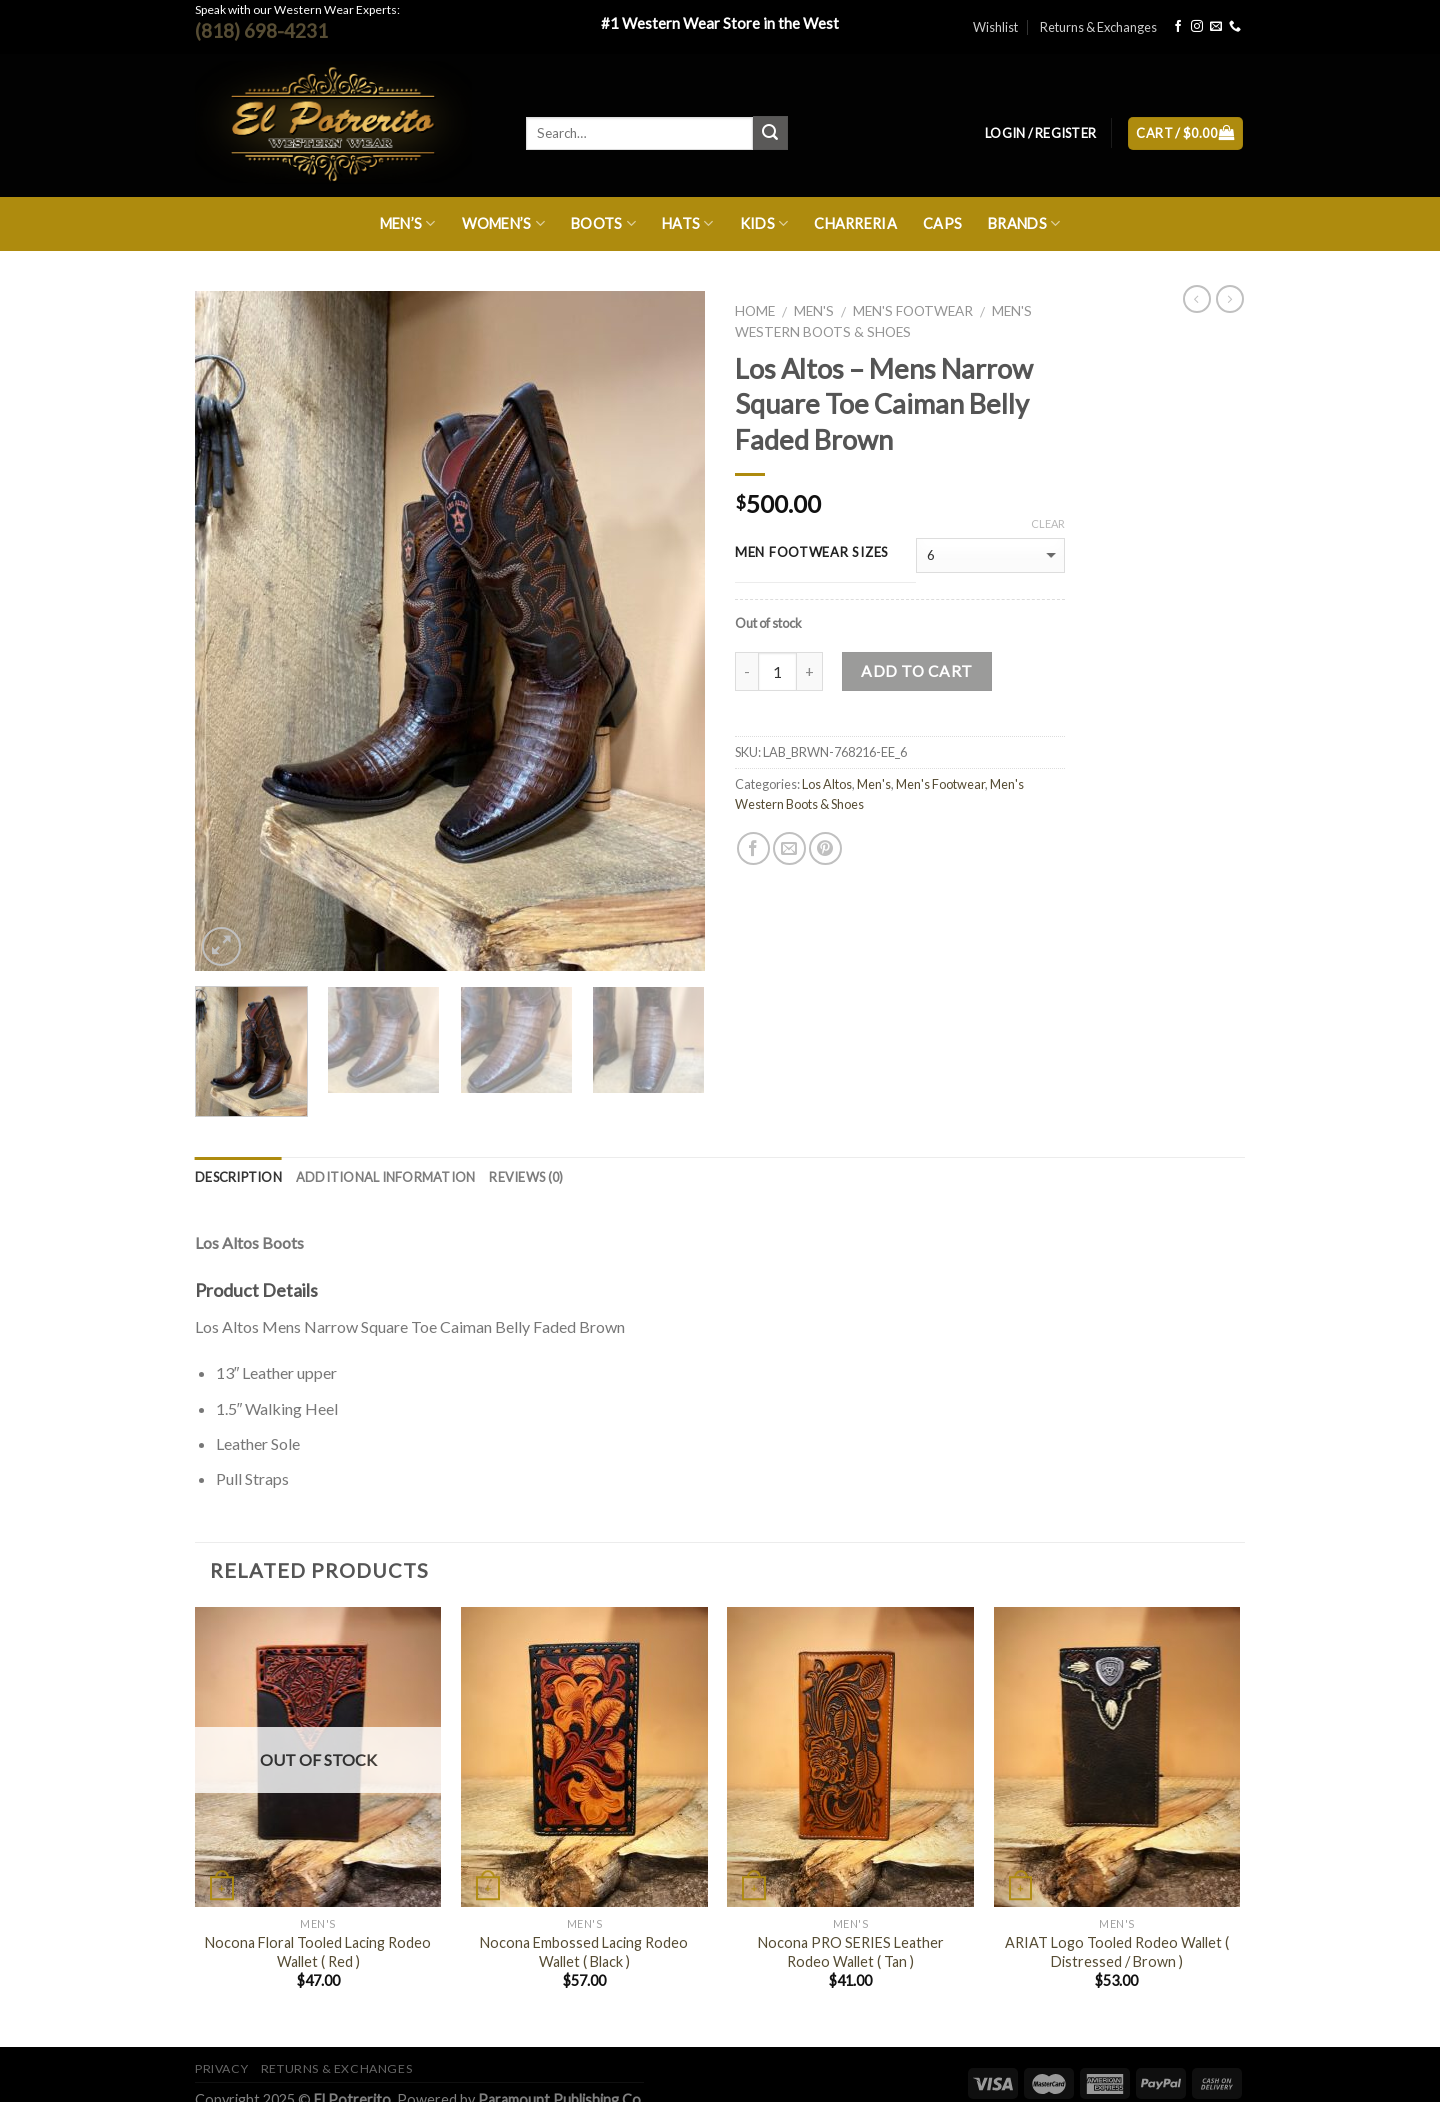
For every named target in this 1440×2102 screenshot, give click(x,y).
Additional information (386, 1177)
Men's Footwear (913, 311)
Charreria (855, 223)
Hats (688, 223)
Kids (764, 223)
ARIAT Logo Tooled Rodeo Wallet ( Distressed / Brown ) (1117, 1952)
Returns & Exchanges (1098, 27)
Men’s (408, 223)
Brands (1024, 223)
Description (238, 1177)
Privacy (221, 2068)
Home (755, 311)
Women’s (504, 223)
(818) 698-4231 (261, 30)
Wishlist (995, 27)
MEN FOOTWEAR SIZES (812, 553)
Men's (814, 311)
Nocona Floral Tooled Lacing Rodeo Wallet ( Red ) (318, 1952)
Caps (942, 223)
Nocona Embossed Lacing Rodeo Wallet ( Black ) (584, 1952)
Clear (1048, 523)
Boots (603, 223)
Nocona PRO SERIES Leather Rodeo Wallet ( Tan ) (851, 1952)
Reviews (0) (526, 1177)
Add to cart (916, 671)
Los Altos (827, 784)
